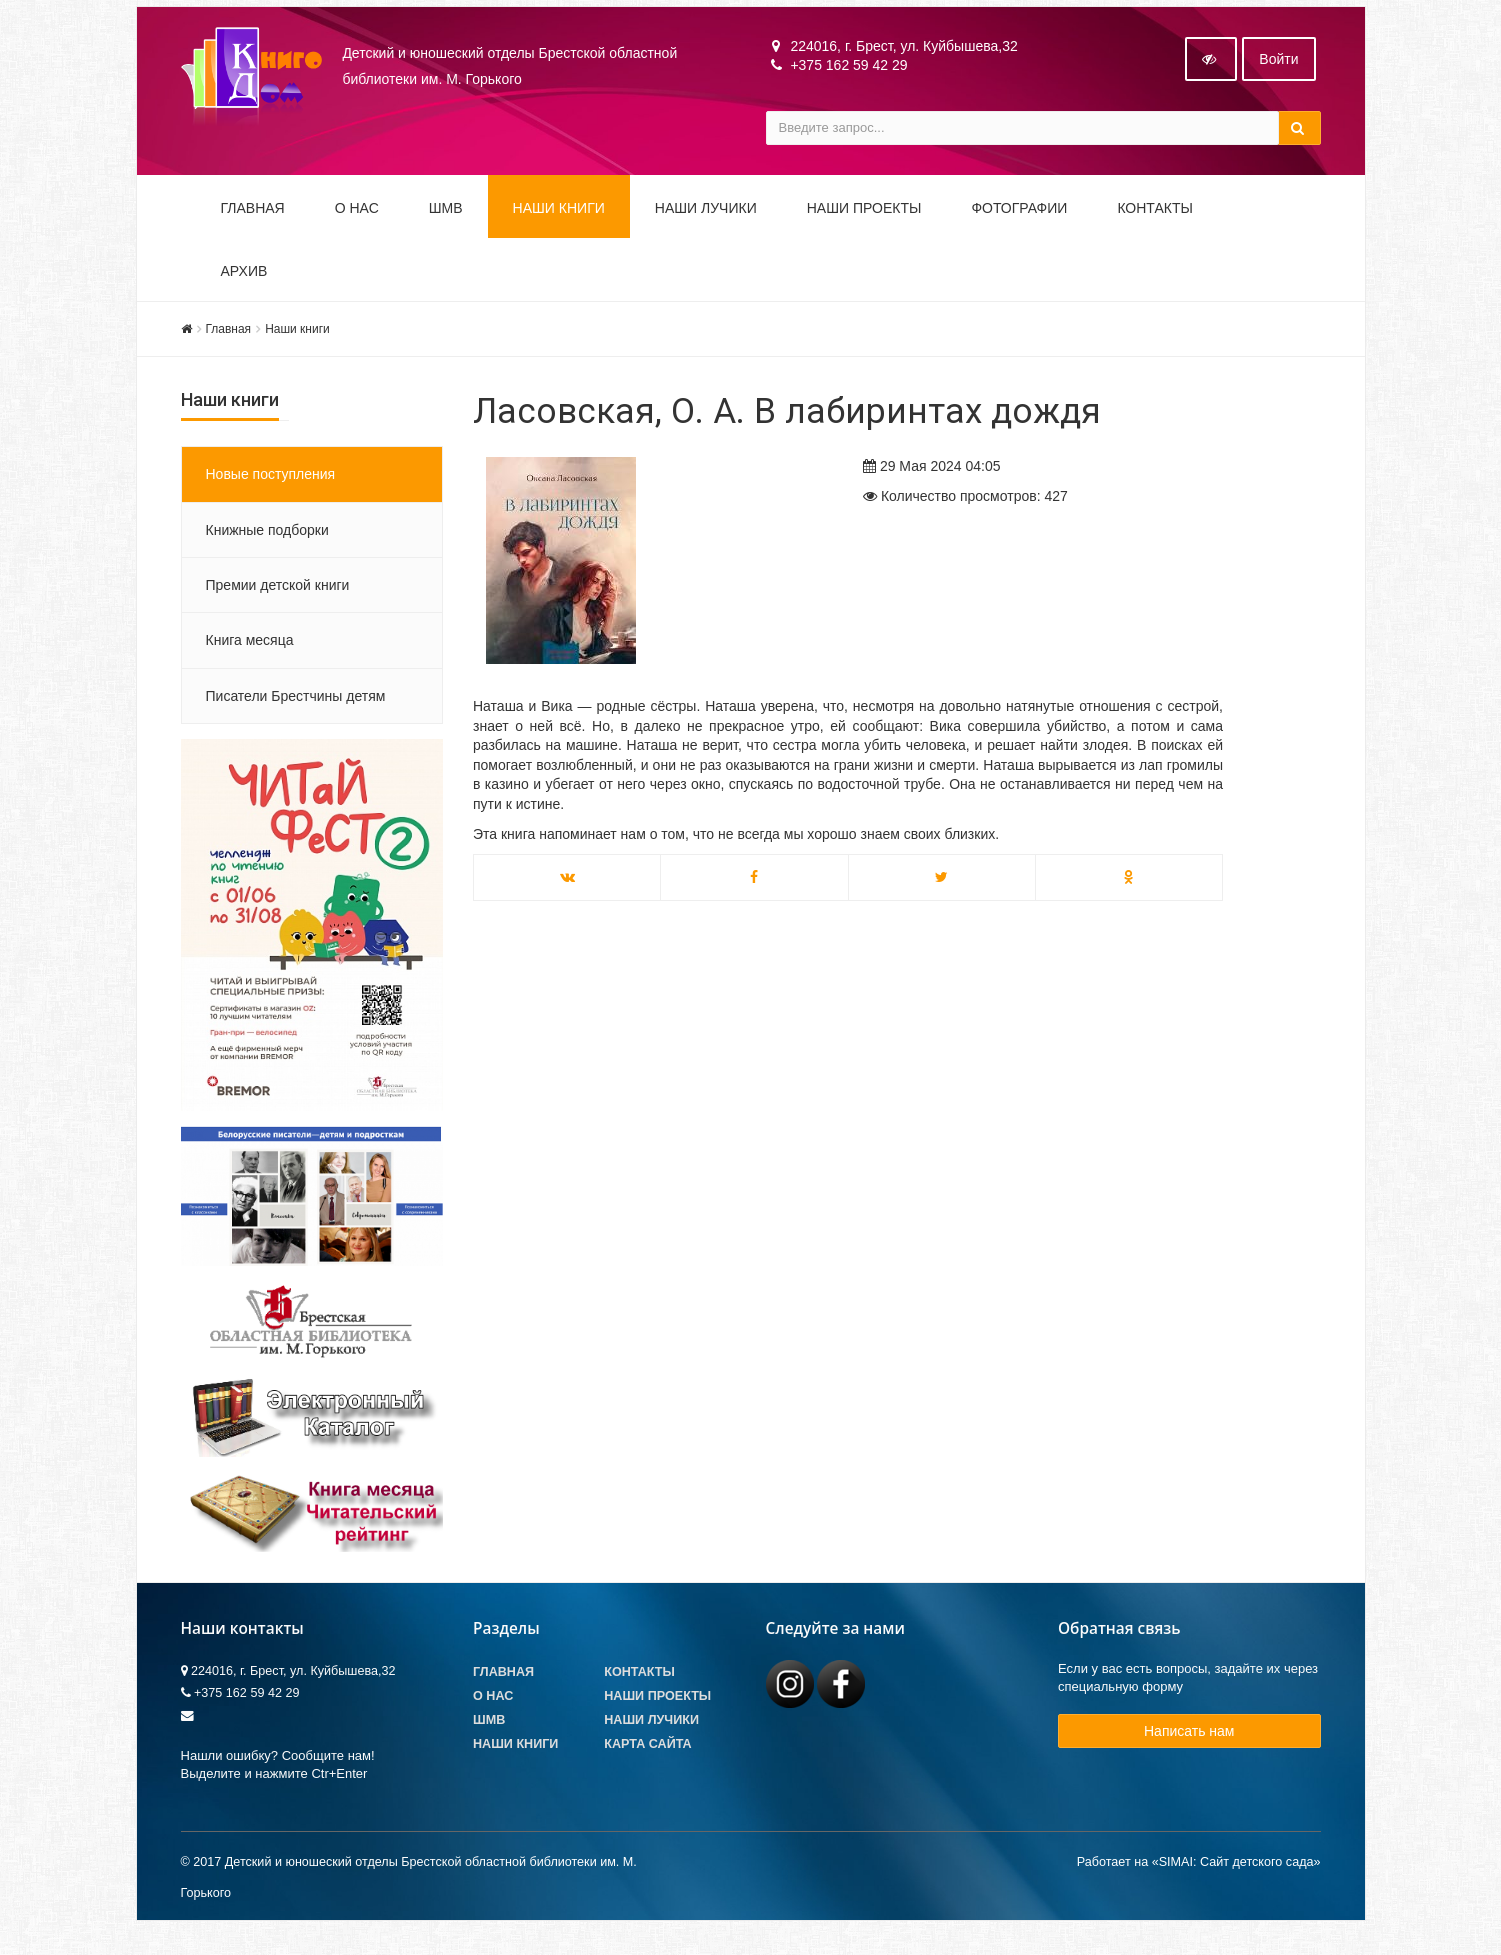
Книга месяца (250, 655)
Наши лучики (651, 1735)
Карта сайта (647, 1759)
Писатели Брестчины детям (296, 710)
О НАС (357, 222)
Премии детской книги (278, 599)
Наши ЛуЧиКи (706, 222)
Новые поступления (271, 489)
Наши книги (559, 222)
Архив (244, 285)
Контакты (1155, 222)
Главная (253, 222)
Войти (1278, 73)
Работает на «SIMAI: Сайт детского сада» (1199, 1876)
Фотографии (1019, 222)
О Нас (493, 1710)
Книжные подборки (267, 544)
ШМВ (446, 222)
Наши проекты (864, 222)
